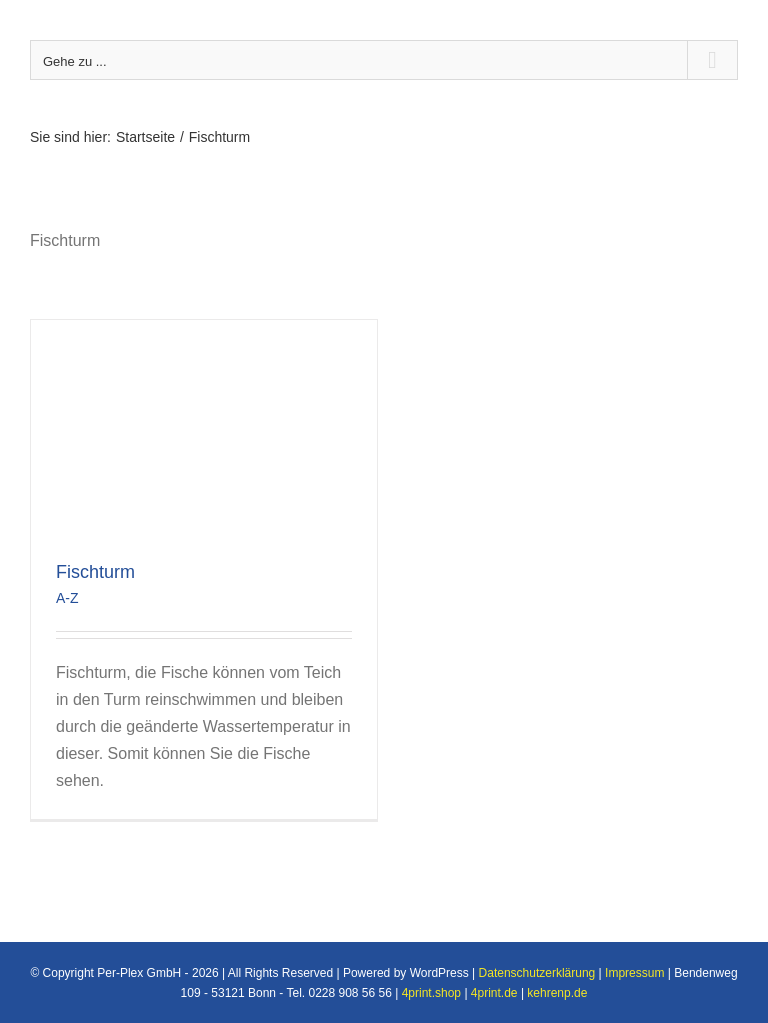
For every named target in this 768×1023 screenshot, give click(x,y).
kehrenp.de (557, 993)
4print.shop (431, 993)
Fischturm (95, 572)
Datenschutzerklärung (537, 973)
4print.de (494, 993)
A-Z (67, 598)
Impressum (634, 973)
